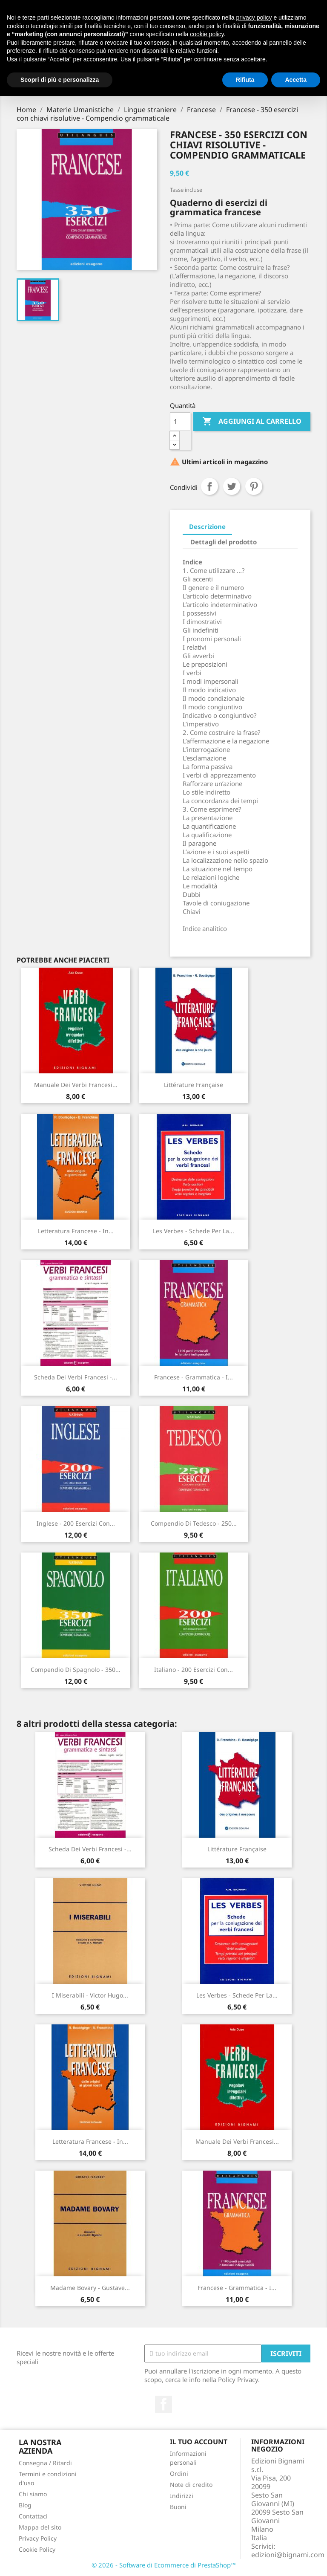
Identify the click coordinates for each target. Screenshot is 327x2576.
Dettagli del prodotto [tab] (223, 542)
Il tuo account (198, 2441)
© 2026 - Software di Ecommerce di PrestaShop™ (164, 2565)
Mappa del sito (40, 2527)
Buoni (178, 2507)
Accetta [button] (296, 79)
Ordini (179, 2473)
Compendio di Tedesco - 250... (194, 1523)
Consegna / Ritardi (45, 2463)
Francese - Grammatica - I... (193, 1377)
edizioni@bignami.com (287, 2554)
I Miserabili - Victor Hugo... (90, 1995)
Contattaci (33, 2516)
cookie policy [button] (207, 34)
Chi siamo (33, 2494)
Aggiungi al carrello (251, 421)
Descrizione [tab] (207, 526)
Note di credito (191, 2485)
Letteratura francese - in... (76, 1231)
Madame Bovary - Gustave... (90, 2288)
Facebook (163, 2404)
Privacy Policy (38, 2538)
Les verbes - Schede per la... (193, 1231)
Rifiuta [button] (245, 79)
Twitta (231, 486)
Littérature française (193, 1085)
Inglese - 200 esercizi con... (76, 1523)
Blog (25, 2505)
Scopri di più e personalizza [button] (59, 79)
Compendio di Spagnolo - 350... (75, 1669)
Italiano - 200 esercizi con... (193, 1669)
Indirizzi (181, 2496)
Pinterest (253, 486)
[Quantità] (180, 421)
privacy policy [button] (254, 17)
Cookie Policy (37, 2549)
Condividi (209, 486)
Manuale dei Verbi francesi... (76, 1085)
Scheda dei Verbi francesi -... (75, 1377)
